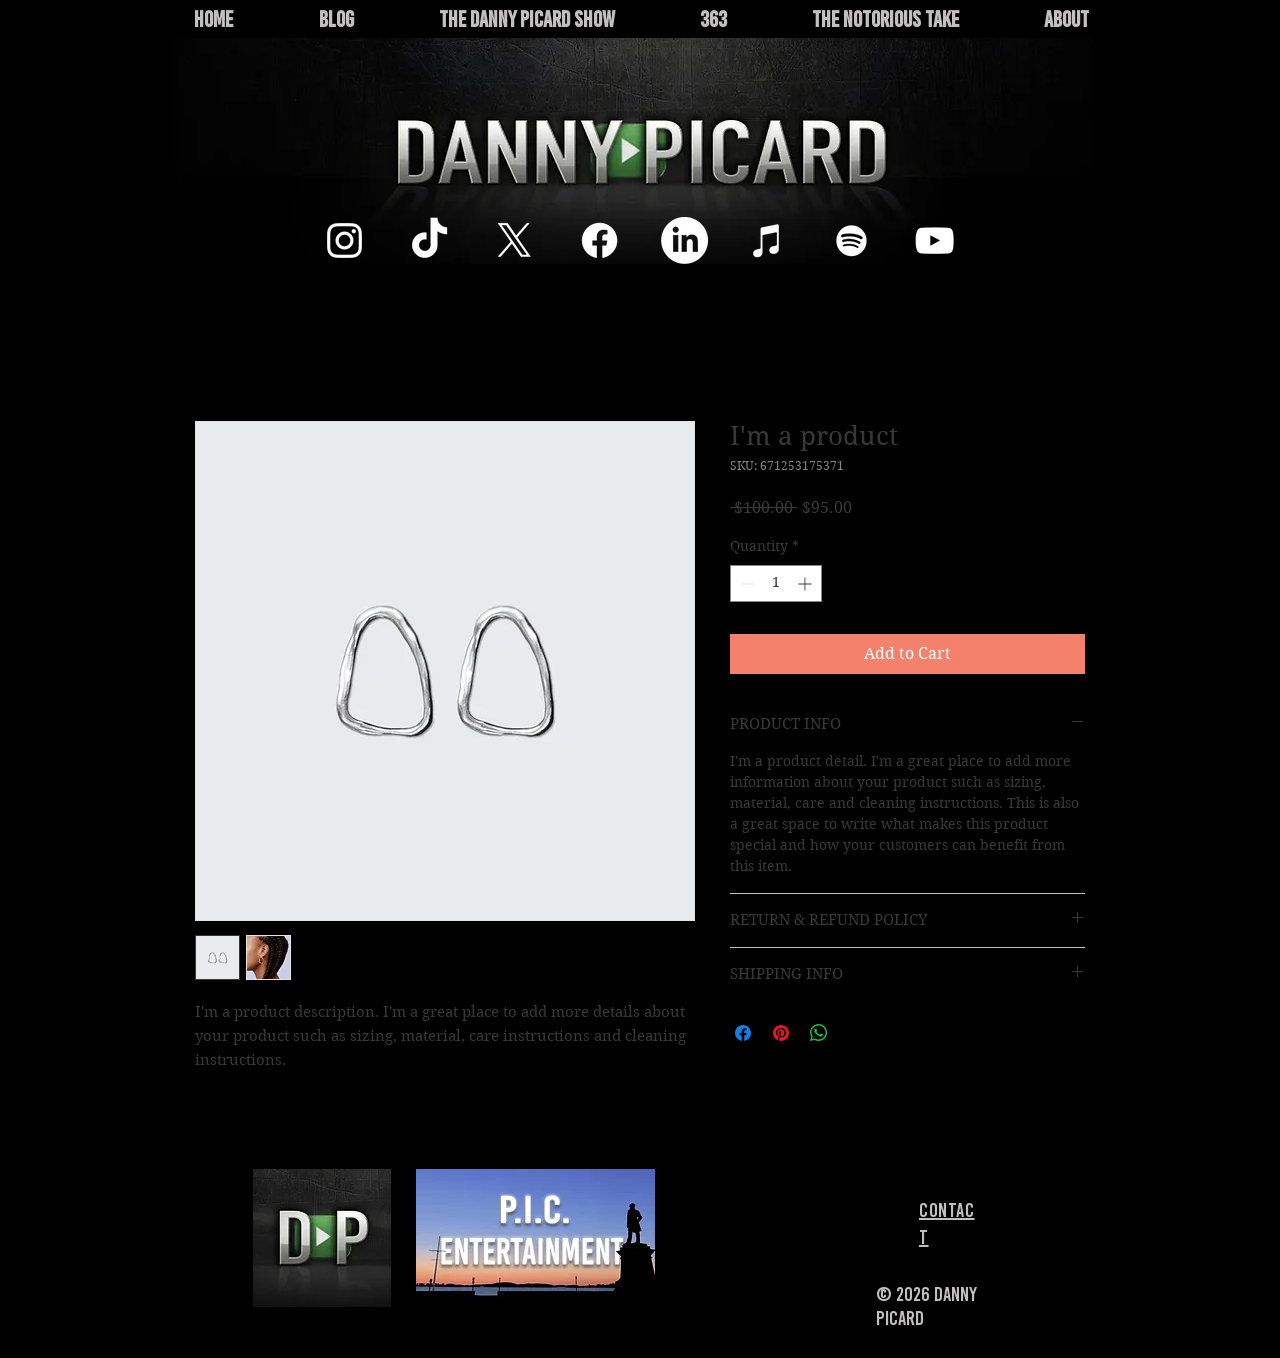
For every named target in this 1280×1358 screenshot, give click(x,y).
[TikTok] (429, 240)
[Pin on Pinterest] (781, 1033)
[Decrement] (745, 583)
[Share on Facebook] (743, 1033)
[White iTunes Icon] (767, 240)
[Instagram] (344, 240)
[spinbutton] (776, 583)
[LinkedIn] (684, 240)
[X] (514, 240)
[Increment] (806, 583)
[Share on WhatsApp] (819, 1033)
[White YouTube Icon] (934, 240)
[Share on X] (857, 1033)
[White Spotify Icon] (851, 240)
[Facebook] (599, 240)
